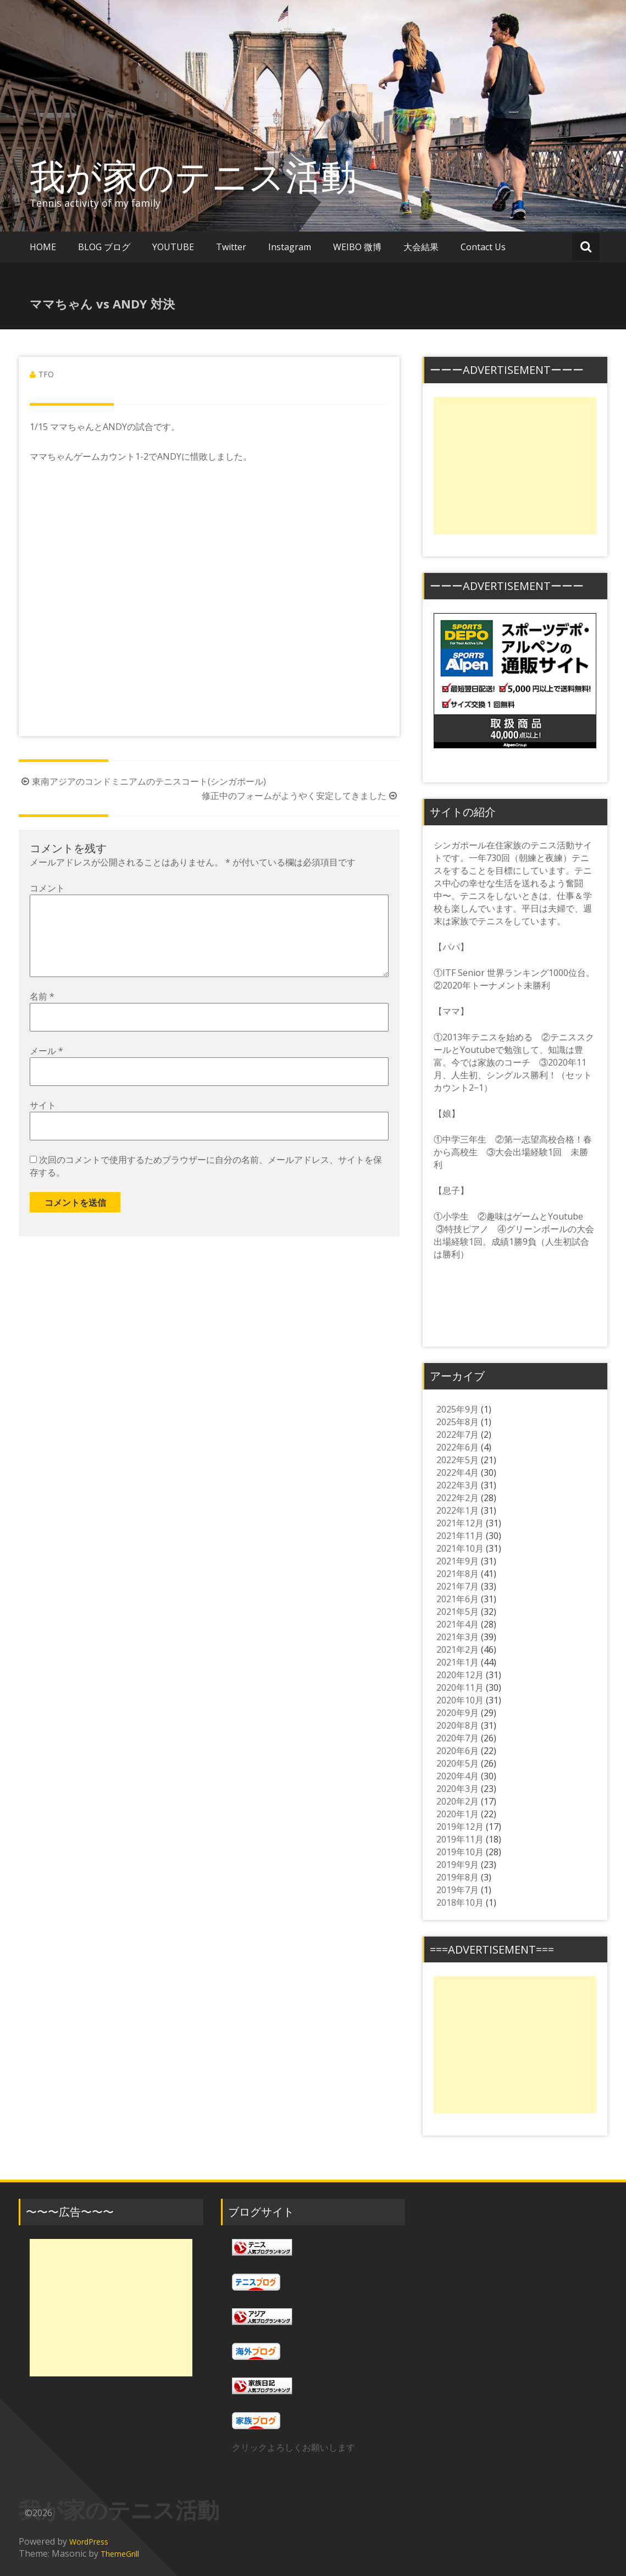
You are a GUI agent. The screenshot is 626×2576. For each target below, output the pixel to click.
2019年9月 (457, 1864)
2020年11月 (460, 1687)
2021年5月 (457, 1612)
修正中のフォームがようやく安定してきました (301, 796)
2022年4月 (457, 1472)
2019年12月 (460, 1827)
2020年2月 (457, 1801)
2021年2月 (457, 1649)
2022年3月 (457, 1485)
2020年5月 (457, 1763)
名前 (42, 1014)
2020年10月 (460, 1700)
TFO (46, 374)
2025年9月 (457, 1409)
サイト (43, 1123)
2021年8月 (457, 1574)
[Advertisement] (515, 465)
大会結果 (421, 247)
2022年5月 (457, 1460)
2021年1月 (457, 1662)
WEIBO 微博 (357, 247)
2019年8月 (457, 1877)
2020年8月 (457, 1725)
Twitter (231, 247)
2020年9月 (457, 1713)
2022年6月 (457, 1447)
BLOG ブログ (104, 247)
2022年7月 (457, 1434)
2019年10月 (460, 1852)
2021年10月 (460, 1548)
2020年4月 (457, 1776)
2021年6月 (457, 1599)
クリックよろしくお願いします (293, 2447)
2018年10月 (460, 1902)
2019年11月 (460, 1839)
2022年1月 (457, 1510)
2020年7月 (457, 1738)
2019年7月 (457, 1890)
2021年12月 (460, 1523)
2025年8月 (457, 1422)
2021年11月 (460, 1536)
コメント (47, 888)
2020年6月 (457, 1751)
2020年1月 (457, 1814)
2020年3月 (457, 1789)
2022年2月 (457, 1498)
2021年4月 (457, 1624)
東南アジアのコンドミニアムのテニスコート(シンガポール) (142, 781)
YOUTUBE (173, 247)
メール (46, 1068)
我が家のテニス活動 (211, 176)
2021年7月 (457, 1586)
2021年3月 (457, 1637)
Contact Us (483, 247)
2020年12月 (460, 1675)
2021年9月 (457, 1561)
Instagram (289, 247)
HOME (43, 247)
